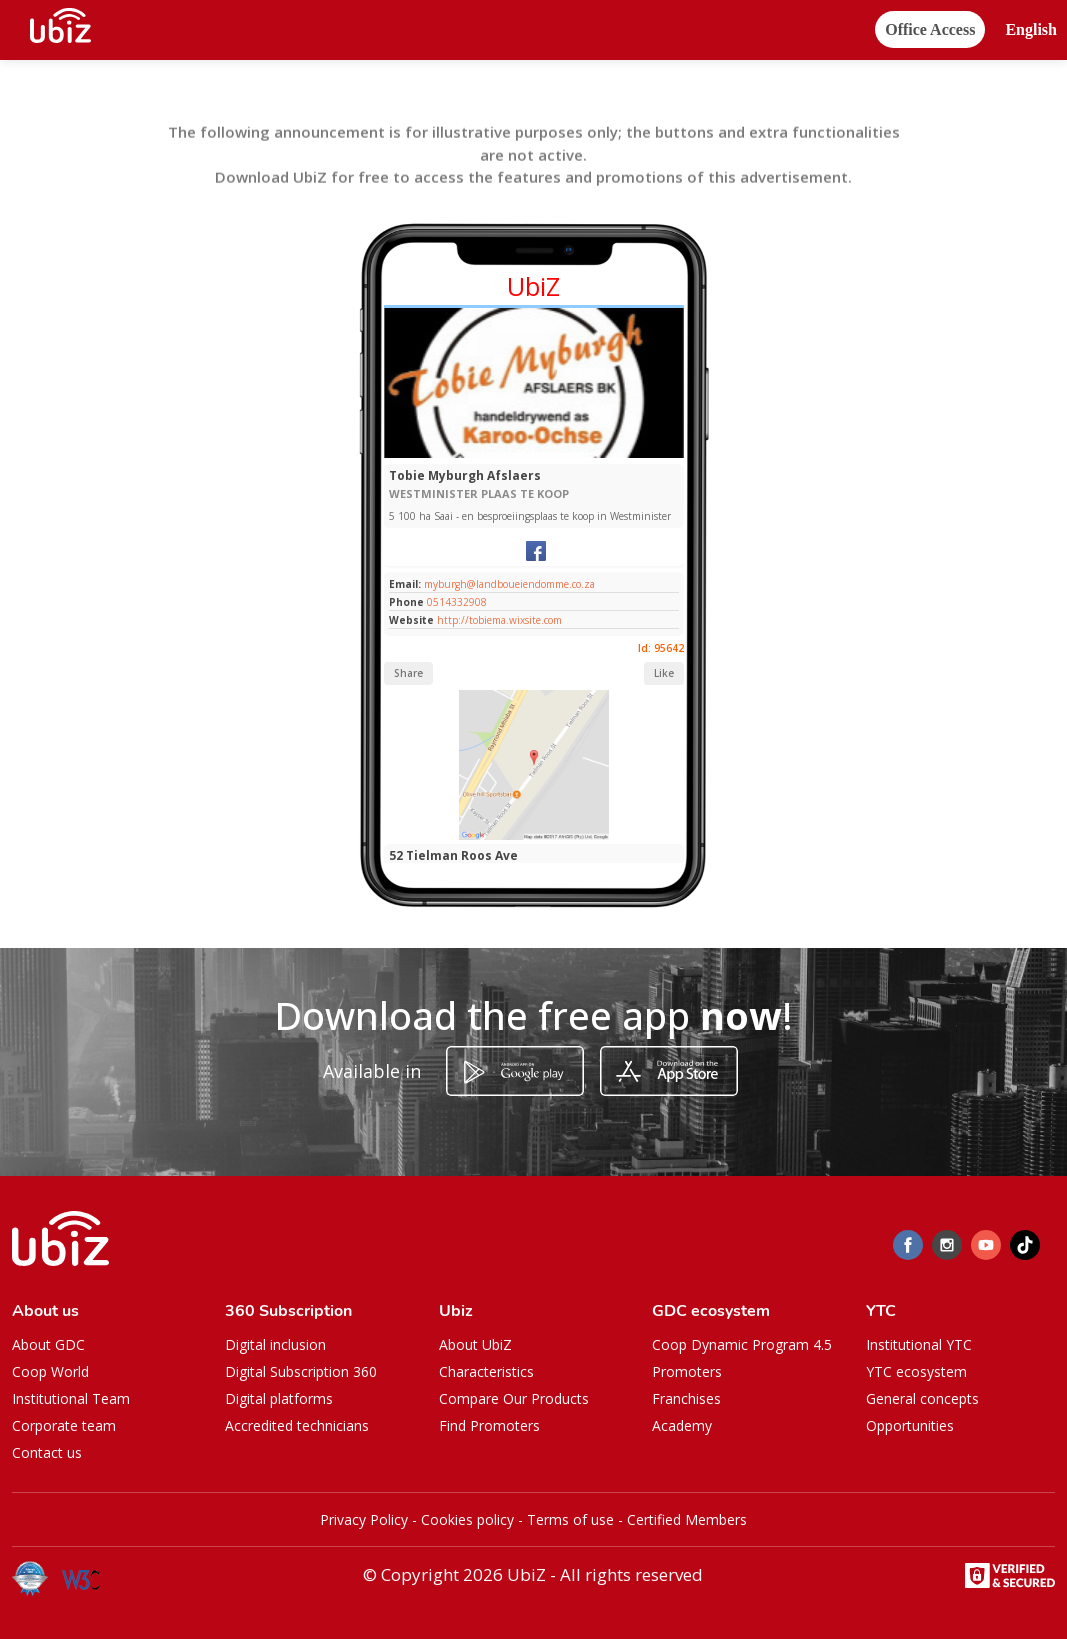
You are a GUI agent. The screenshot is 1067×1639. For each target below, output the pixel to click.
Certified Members (687, 1519)
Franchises (686, 1398)
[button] (1031, 30)
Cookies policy (467, 1519)
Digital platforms (279, 1398)
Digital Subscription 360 (301, 1371)
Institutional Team (71, 1398)
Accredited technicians (297, 1425)
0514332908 (457, 602)
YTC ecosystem (916, 1371)
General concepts (922, 1398)
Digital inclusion (275, 1344)
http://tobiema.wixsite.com (499, 620)
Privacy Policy (364, 1519)
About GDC (48, 1344)
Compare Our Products (514, 1398)
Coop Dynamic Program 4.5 (742, 1344)
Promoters (687, 1371)
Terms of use (570, 1519)
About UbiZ (475, 1344)
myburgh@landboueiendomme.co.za (508, 584)
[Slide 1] (533, 453)
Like (664, 673)
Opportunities (910, 1425)
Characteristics (486, 1371)
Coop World (50, 1371)
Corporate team (64, 1425)
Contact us (47, 1452)
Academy (682, 1425)
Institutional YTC (919, 1344)
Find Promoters (489, 1425)
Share (408, 673)
